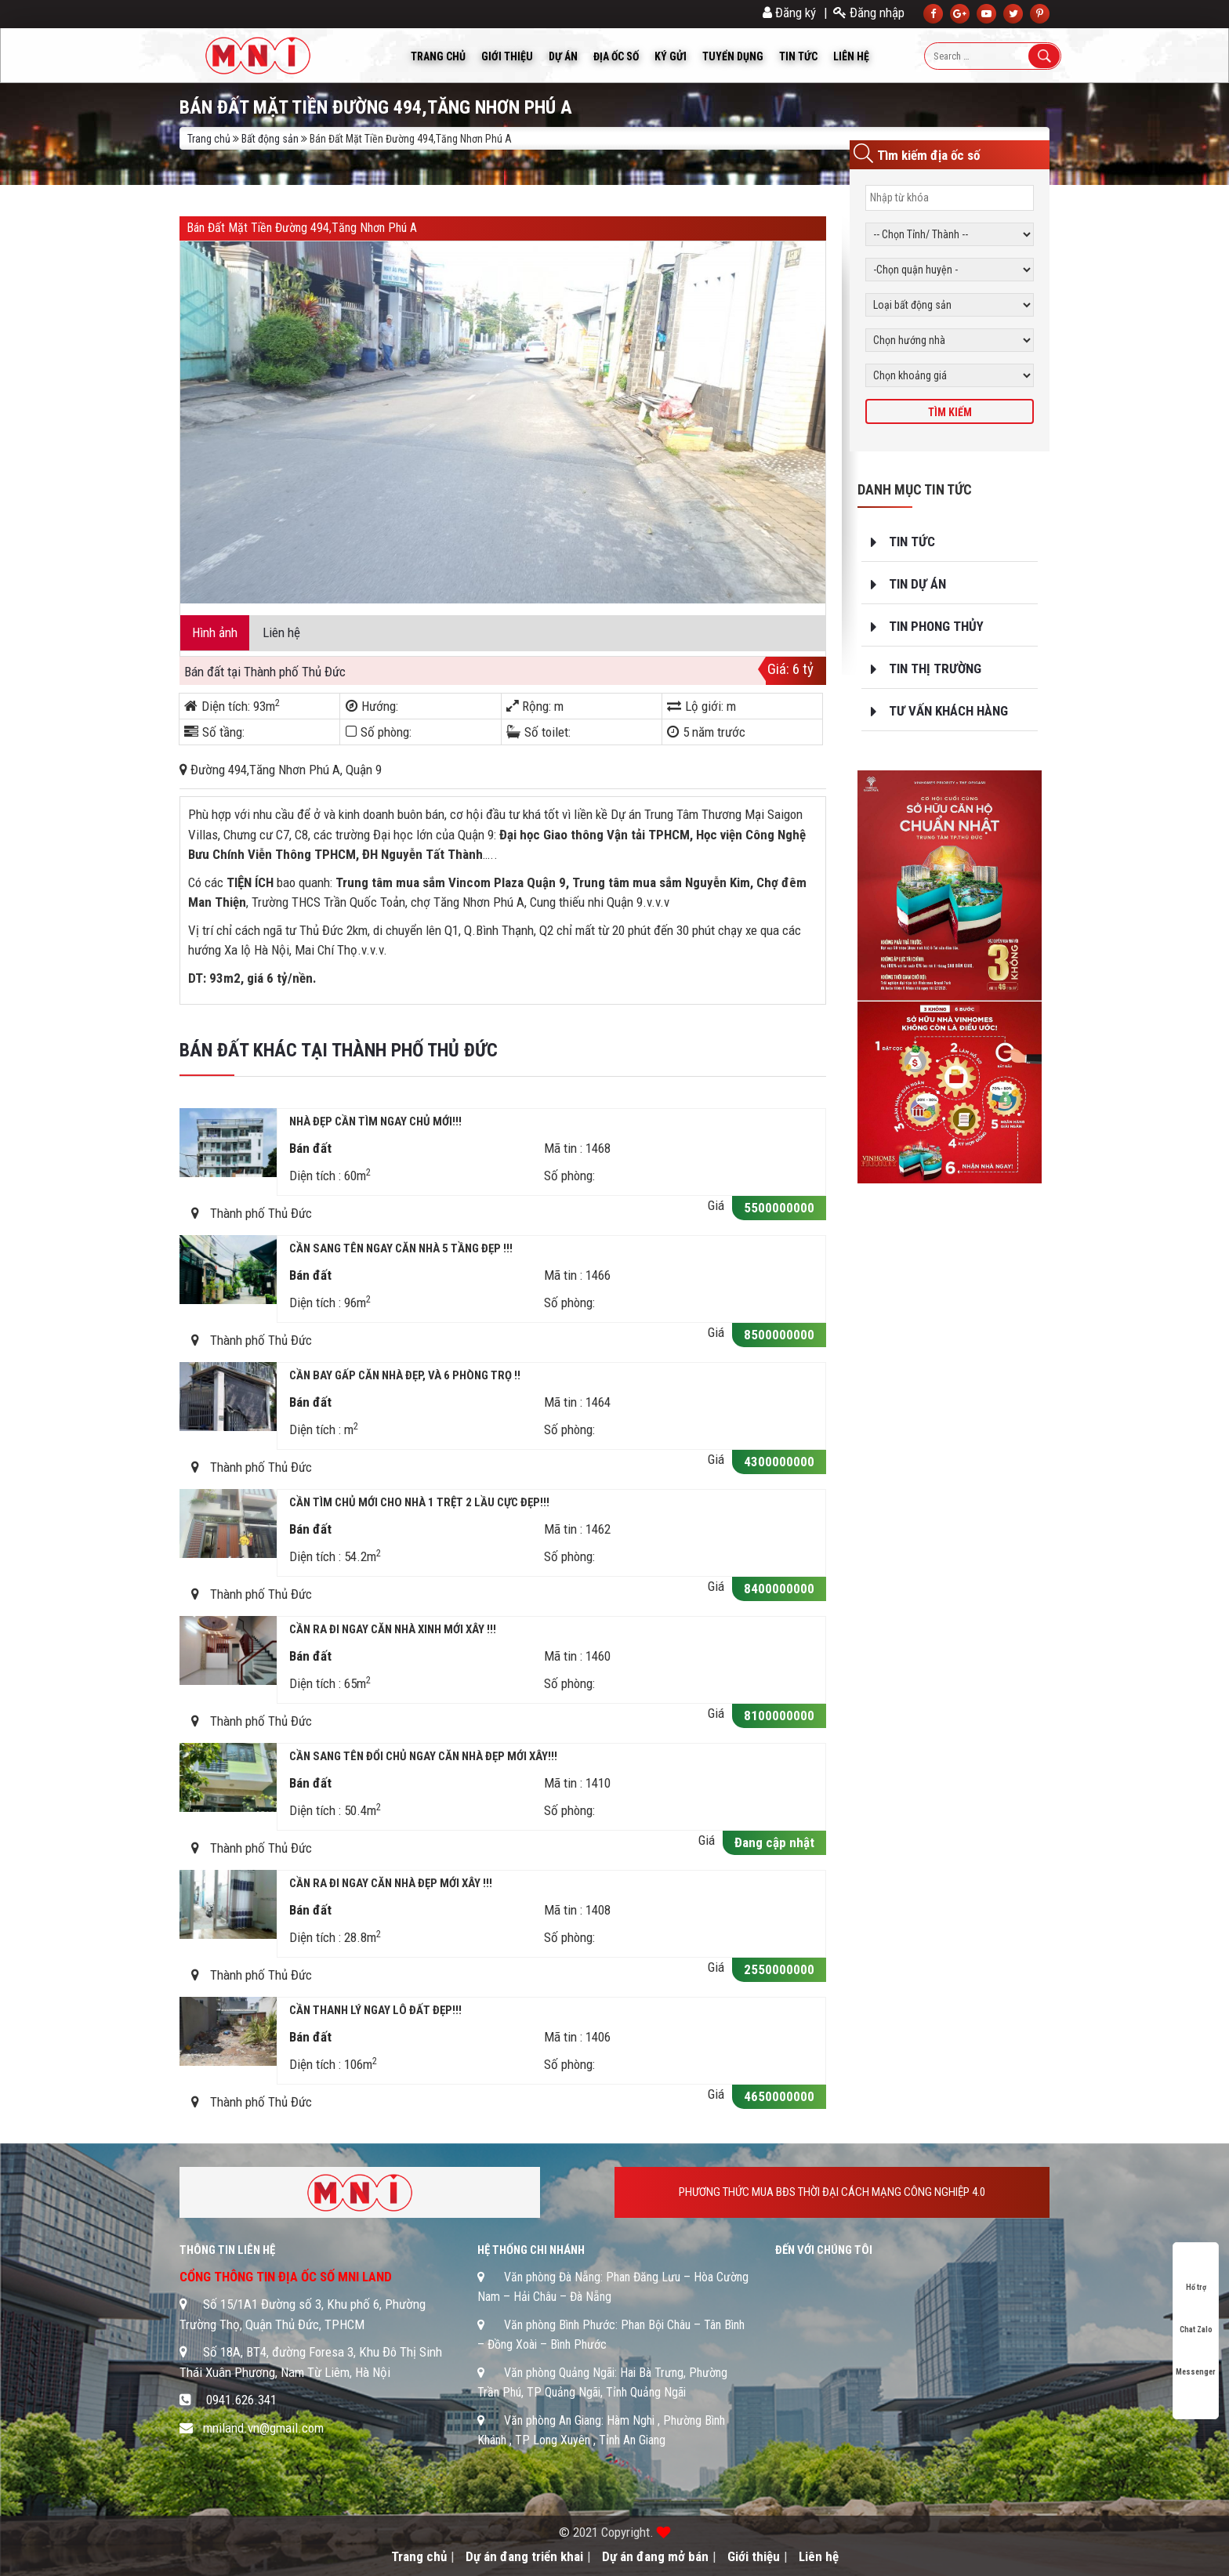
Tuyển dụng (732, 56)
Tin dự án (917, 584)
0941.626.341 (241, 2400)
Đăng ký (789, 12)
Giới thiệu (507, 56)
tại (235, 671)
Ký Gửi (670, 56)
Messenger (1196, 2357)
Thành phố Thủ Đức (295, 671)
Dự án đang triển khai (524, 2556)
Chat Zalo (1196, 2314)
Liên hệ (851, 56)
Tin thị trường (935, 668)
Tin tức (798, 56)
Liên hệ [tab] (281, 632)
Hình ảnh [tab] (214, 632)
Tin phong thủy (936, 626)
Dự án (563, 56)
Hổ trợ (1196, 2272)
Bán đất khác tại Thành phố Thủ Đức (338, 1050)
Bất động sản (270, 138)
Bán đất (204, 671)
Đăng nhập (869, 12)
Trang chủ (438, 56)
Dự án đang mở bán (655, 2556)
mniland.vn (231, 2428)
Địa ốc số (616, 56)
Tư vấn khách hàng (948, 711)
